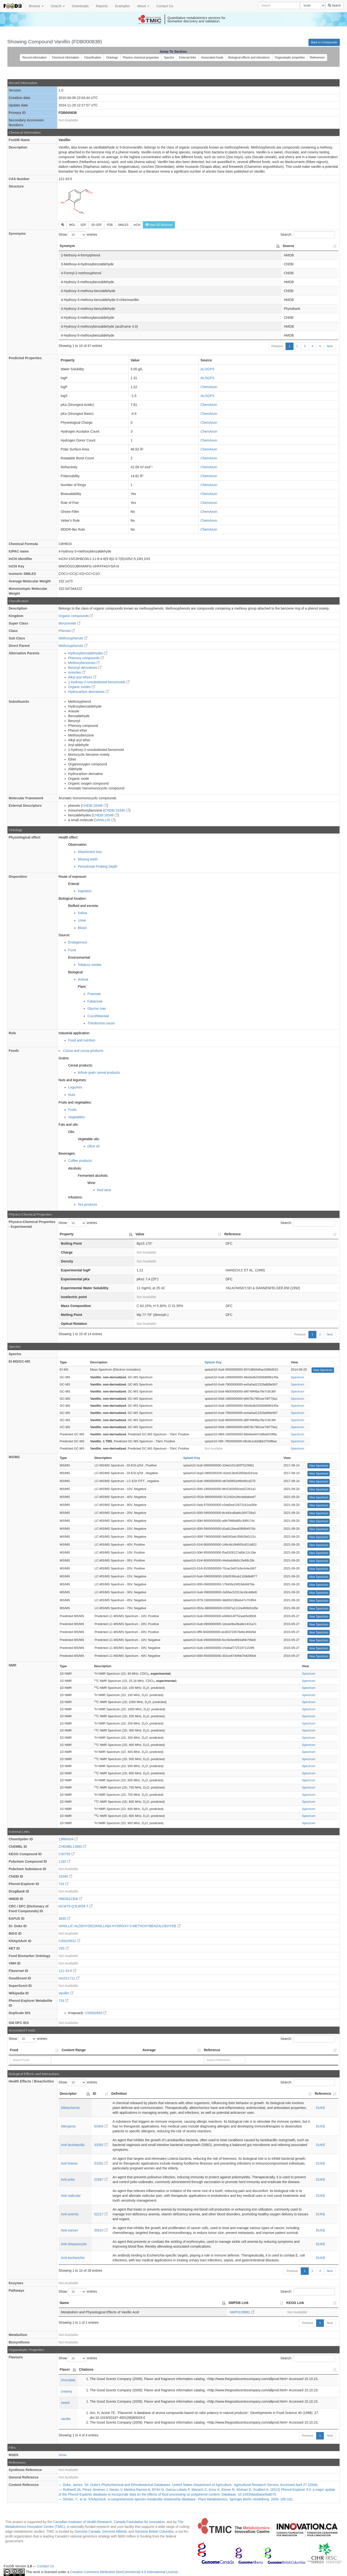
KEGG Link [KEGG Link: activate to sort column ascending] (295, 2303)
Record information (34, 57)
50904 (101, 2126)
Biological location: (73, 898)
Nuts (71, 1095)
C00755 (67, 1854)
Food (72, 950)
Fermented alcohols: (93, 1175)
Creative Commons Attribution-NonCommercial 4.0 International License (124, 2572)
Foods (14, 1051)
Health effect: (68, 837)
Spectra (169, 57)
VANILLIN (104, 820)
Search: (307, 234)
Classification (92, 57)
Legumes (75, 1087)
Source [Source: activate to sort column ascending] (288, 246)
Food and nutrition (81, 1040)
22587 (101, 2179)
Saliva (82, 913)
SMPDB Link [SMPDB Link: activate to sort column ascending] (238, 2303)
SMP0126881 (242, 2312)
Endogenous (77, 942)
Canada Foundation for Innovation (139, 2522)
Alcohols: (75, 1168)
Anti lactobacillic (73, 2145)
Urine (82, 920)
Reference (212, 2050)
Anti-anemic (70, 2214)
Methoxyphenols (73, 638)
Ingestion (85, 891)
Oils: (71, 1132)
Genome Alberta (114, 2531)
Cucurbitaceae (98, 1016)
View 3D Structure (159, 225)
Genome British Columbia (154, 2531)
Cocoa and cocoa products (83, 1051)
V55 (64, 1948)
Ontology (112, 57)
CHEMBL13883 (72, 1846)
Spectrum (297, 1377)
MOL (72, 225)
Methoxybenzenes (84, 663)
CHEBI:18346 (94, 805)
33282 (101, 2145)
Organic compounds (76, 616)
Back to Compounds (324, 42)
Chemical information (65, 57)
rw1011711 (69, 1978)
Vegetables (76, 1117)
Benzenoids (69, 623)
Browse (36, 6)
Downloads (80, 6)
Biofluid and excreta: (83, 906)
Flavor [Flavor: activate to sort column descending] (65, 2369)
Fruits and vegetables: (75, 1102)
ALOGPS (207, 369)
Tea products (87, 1204)
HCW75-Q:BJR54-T (76, 1906)
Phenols (67, 631)
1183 (64, 1861)
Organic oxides (81, 687)
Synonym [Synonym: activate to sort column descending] (67, 246)
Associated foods (212, 57)
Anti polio (68, 2179)
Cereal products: (80, 1065)
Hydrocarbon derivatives (88, 692)
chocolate (68, 2380)
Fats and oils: (69, 1124)
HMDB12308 (70, 1899)
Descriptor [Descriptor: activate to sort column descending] (68, 2093)
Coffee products (80, 1161)
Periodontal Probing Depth (97, 866)
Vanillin (66, 1993)
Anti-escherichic (73, 2258)
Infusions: (75, 1197)
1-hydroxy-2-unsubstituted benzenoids (99, 682)
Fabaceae (94, 1001)
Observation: (77, 844)
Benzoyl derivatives (85, 668)
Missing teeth (88, 859)
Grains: (64, 1058)
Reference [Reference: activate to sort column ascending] (232, 1234)
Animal (83, 979)
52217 (101, 2214)
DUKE (320, 2108)
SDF (83, 225)
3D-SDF (96, 225)
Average (149, 2050)
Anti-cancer (69, 2230)
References (317, 57)
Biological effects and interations (249, 57)
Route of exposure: (73, 876)
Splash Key (213, 1362)
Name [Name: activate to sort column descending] (64, 2303)
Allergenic (68, 2126)
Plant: (82, 987)
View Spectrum (322, 1370)
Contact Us (164, 6)
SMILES (123, 225)
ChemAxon (208, 387)
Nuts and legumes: (73, 1080)
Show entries (78, 234)
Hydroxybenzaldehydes (87, 653)
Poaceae (94, 994)
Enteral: (74, 884)
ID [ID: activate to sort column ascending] (94, 2093)
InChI (136, 225)
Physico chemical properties (141, 57)
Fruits (72, 1110)
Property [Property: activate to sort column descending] (67, 1234)
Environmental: (79, 957)
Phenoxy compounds (86, 658)
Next (330, 346)
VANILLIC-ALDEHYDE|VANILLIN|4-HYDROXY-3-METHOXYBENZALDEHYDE (120, 1926)
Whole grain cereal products (99, 1072)
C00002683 (96, 2013)
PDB (110, 225)
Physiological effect (24, 837)
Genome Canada (87, 2531)
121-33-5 (67, 1971)
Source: (64, 935)
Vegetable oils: (89, 1139)
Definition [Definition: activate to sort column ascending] (119, 2093)
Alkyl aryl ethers (82, 677)
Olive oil (93, 1146)
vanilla (66, 2419)
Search (58, 6)
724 (63, 1884)
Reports (102, 6)
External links (187, 57)
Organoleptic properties (290, 57)
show (63, 2455)
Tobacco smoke (89, 965)
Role (12, 1033)
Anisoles (76, 672)
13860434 (68, 1839)
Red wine (104, 1190)
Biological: (76, 972)
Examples (122, 6)
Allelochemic (70, 2108)
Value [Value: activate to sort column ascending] (139, 1234)
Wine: (91, 1183)
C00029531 (69, 1941)
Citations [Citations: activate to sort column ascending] (86, 2369)
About (143, 6)
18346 (65, 1876)
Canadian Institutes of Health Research (82, 2522)
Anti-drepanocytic (74, 2244)
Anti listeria (69, 2163)
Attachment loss (90, 852)
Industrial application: (74, 1033)
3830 (64, 1918)
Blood (82, 928)
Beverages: (67, 1153)
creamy (66, 2391)
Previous (277, 346)
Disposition (18, 876)
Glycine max (96, 1008)
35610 (101, 2230)
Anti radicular (71, 2196)
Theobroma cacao (101, 1023)
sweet (65, 2403)
